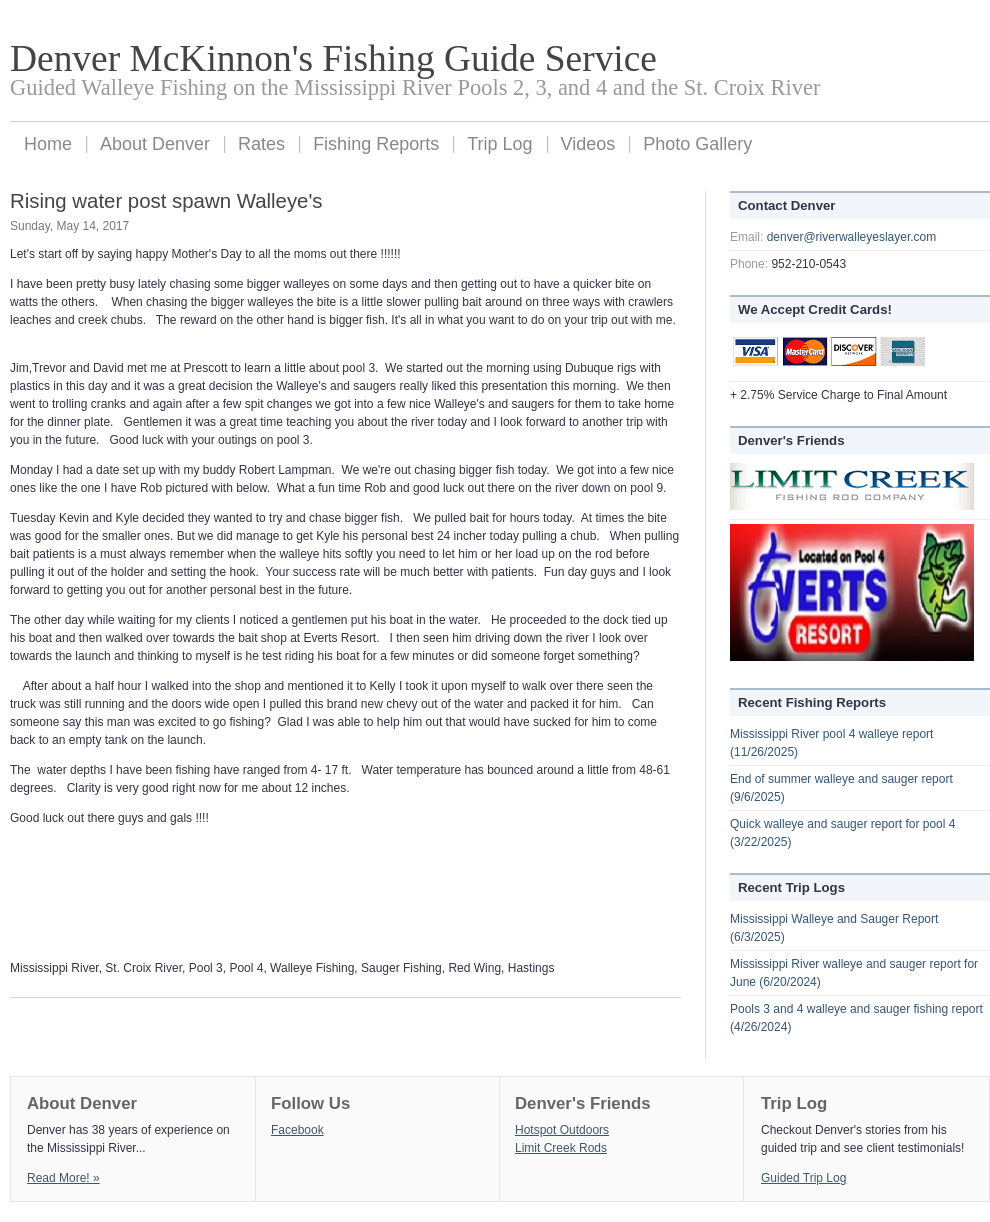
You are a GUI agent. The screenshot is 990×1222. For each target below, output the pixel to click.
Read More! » (63, 1178)
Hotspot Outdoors (562, 1130)
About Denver (155, 144)
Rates (261, 144)
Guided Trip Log (803, 1178)
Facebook (297, 1130)
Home (48, 144)
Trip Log (499, 144)
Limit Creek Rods (561, 1148)
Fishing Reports (376, 144)
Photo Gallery (697, 144)
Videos (588, 144)
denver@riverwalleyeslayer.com (852, 237)
